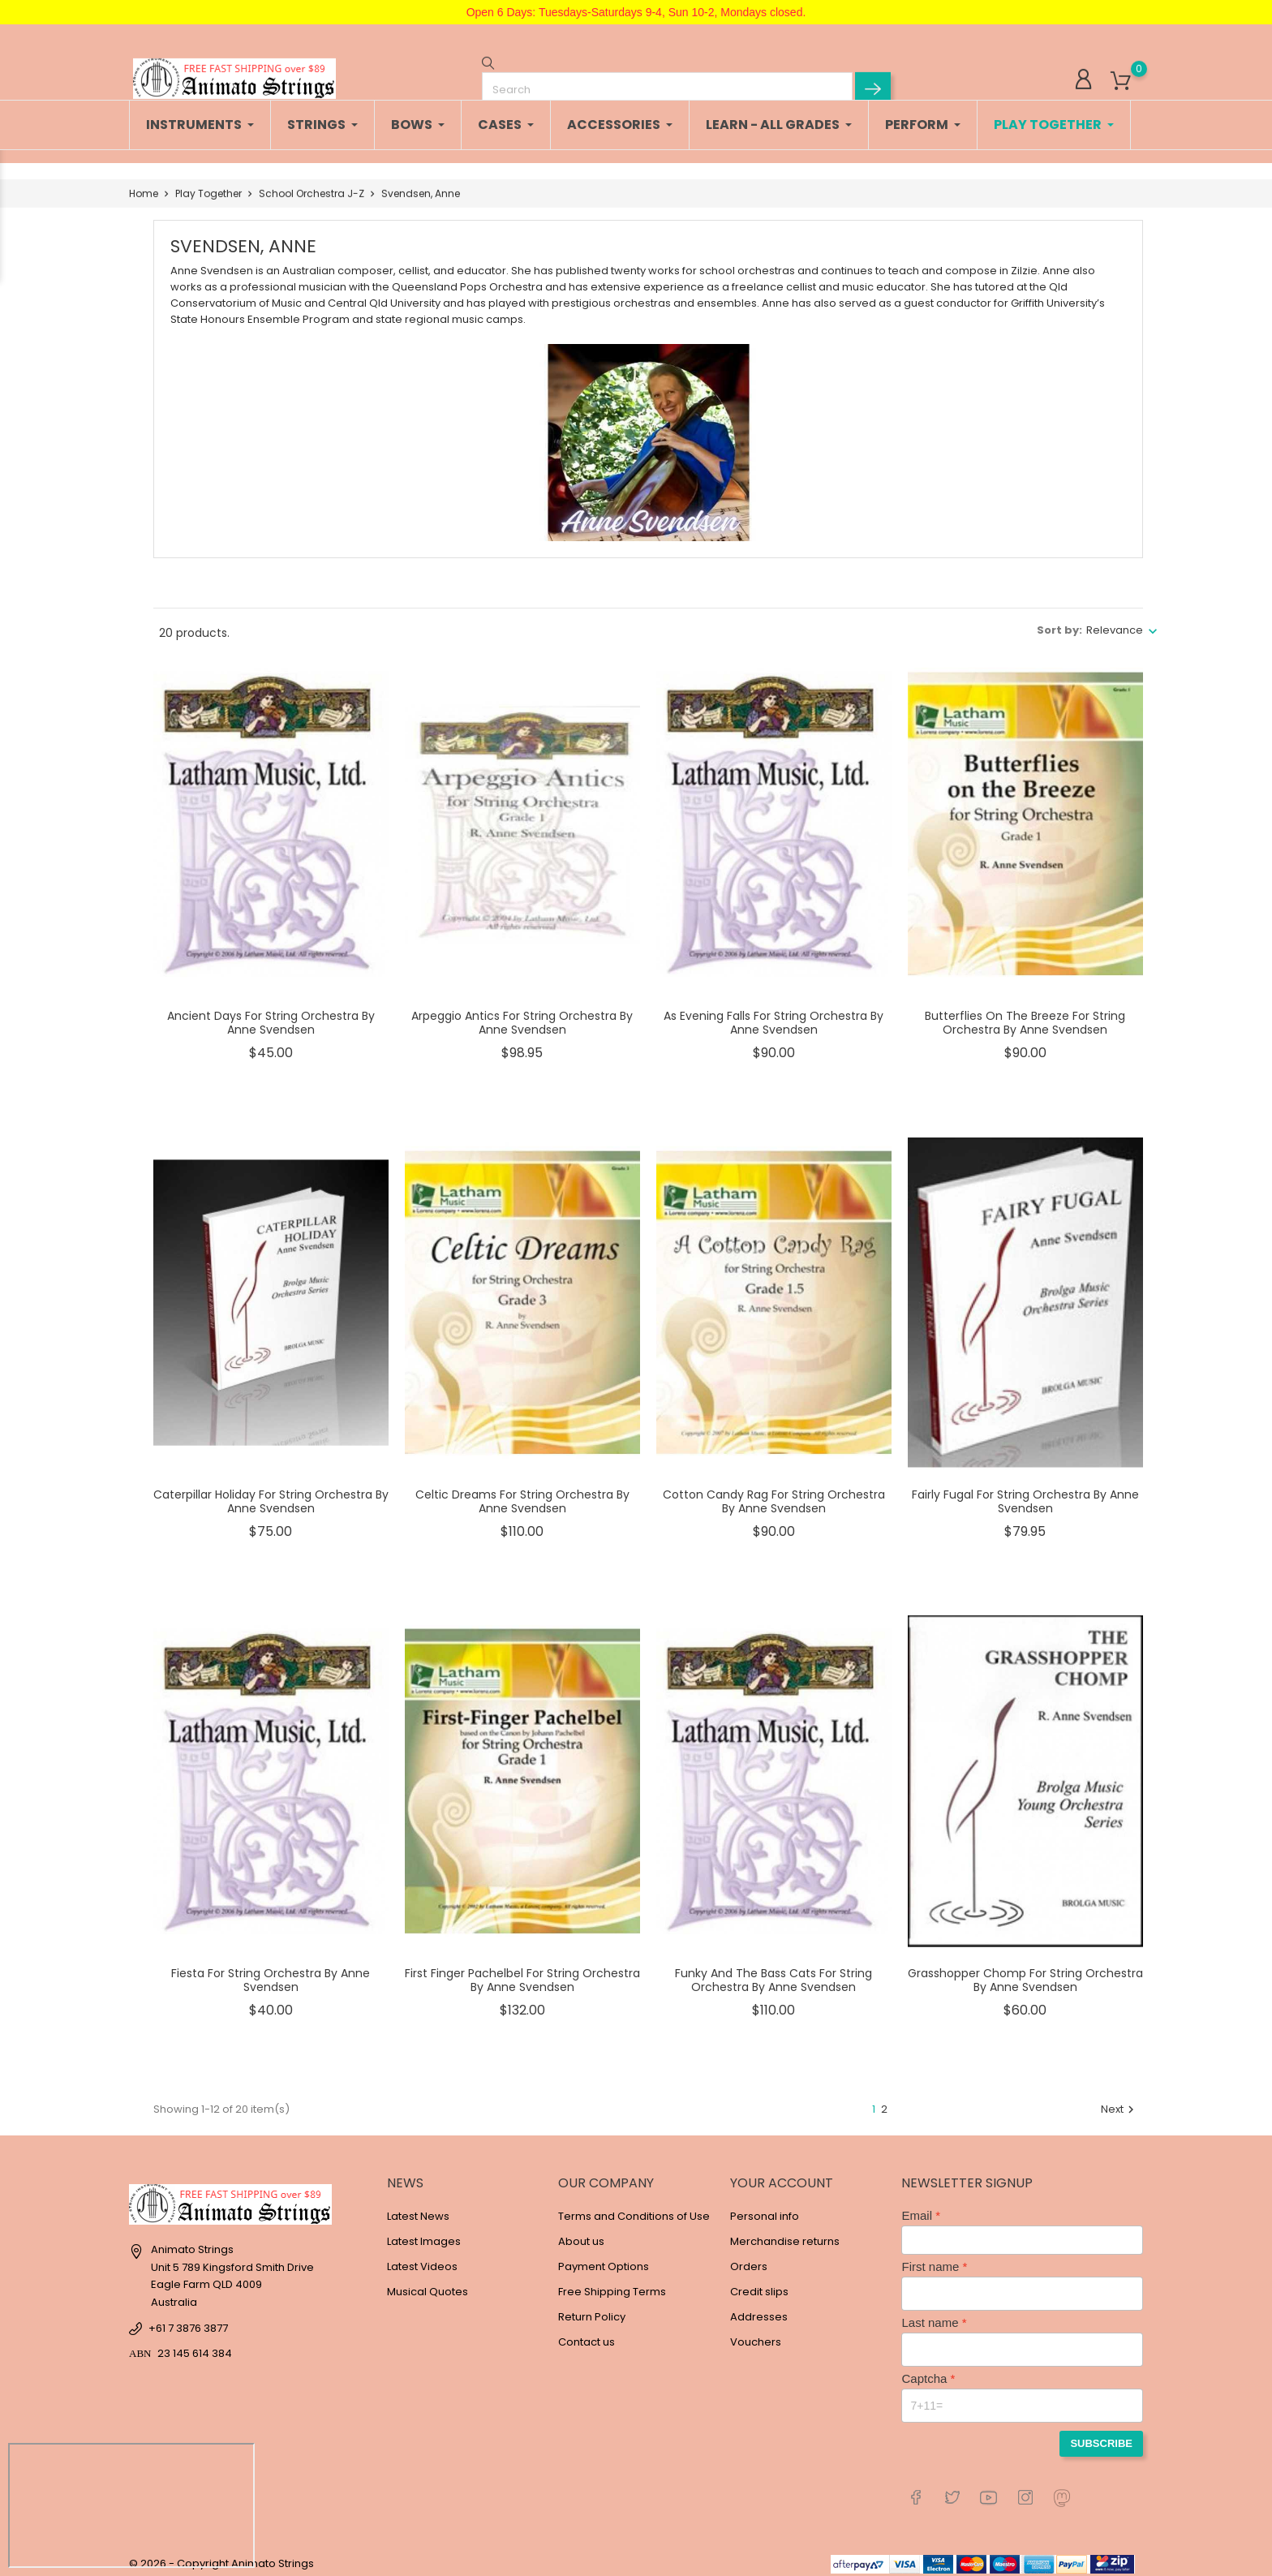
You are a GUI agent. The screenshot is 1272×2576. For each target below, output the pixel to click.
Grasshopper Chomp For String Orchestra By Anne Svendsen (1025, 1972)
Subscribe (1101, 2435)
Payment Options (603, 2258)
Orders (748, 2258)
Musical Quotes (427, 2283)
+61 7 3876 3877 (188, 2320)
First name (930, 2258)
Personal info (764, 2208)
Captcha (924, 2370)
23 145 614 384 (194, 2345)
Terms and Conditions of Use (634, 2208)
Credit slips (759, 2283)
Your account (781, 2174)
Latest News (418, 2208)
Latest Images (424, 2233)
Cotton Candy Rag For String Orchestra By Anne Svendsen (774, 1493)
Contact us (586, 2334)
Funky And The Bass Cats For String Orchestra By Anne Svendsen (773, 1972)
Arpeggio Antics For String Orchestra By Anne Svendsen (522, 1015)
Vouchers (755, 2334)
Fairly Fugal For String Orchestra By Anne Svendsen (1025, 1493)
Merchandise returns (785, 2233)
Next (1119, 2101)
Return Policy (591, 2308)
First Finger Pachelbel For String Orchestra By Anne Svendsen (522, 1972)
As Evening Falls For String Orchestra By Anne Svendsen (773, 1015)
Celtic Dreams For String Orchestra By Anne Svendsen (522, 1493)
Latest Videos (422, 2258)
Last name (929, 2314)
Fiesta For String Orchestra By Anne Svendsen (270, 1972)
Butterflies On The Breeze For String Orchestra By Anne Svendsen (1025, 1015)
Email (916, 2207)
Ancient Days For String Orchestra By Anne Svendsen (271, 1015)
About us (581, 2233)
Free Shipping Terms (612, 2283)
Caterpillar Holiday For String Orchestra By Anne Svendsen (271, 1493)
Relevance (1114, 622)
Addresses (759, 2308)
